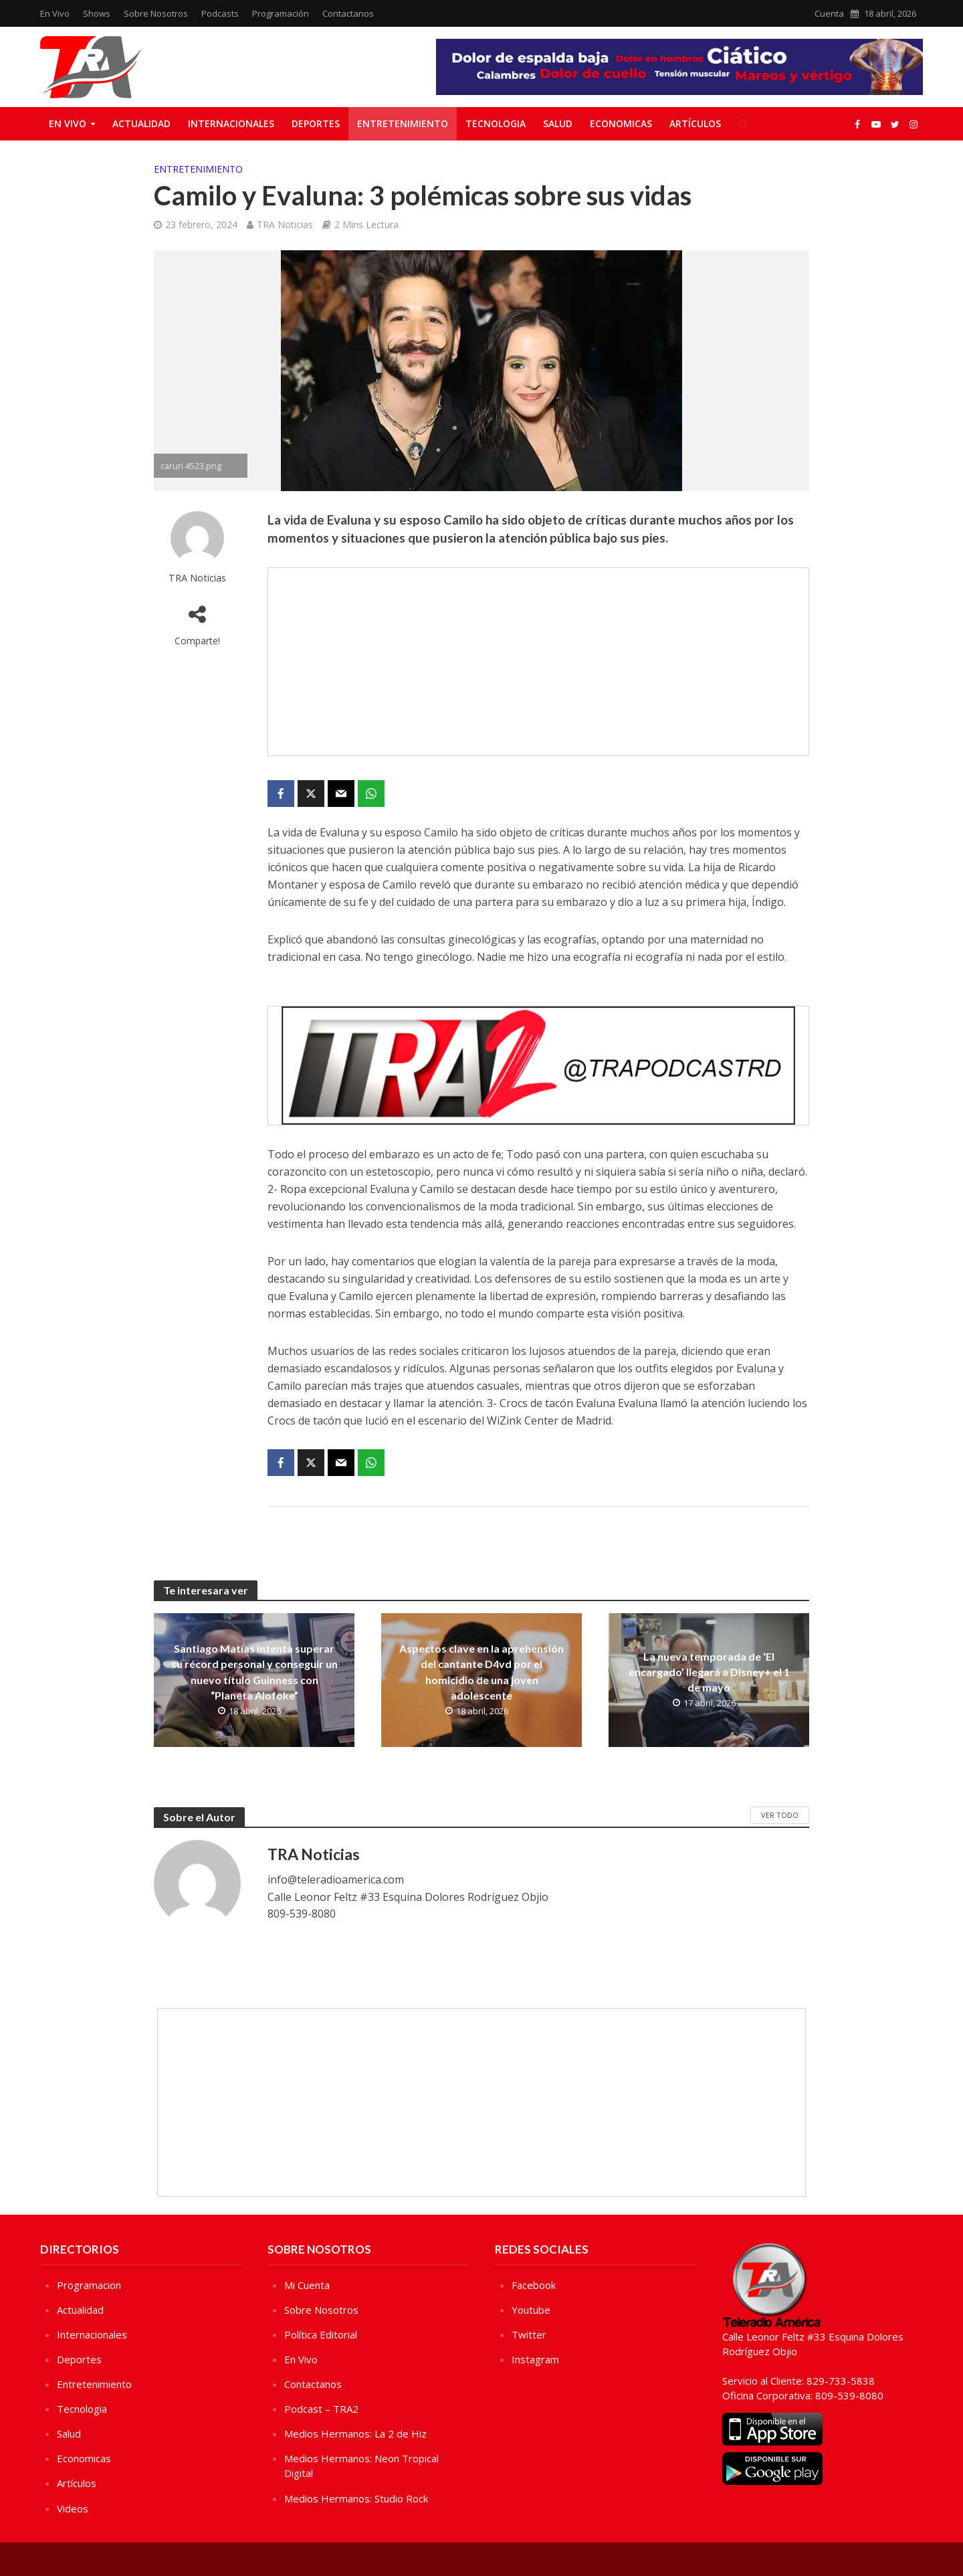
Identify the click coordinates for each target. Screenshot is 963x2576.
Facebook (534, 2285)
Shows (96, 13)
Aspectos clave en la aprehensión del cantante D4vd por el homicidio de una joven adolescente (481, 1671)
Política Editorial (320, 2334)
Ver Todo (779, 1815)
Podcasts (220, 13)
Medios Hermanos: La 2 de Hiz (355, 2433)
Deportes (316, 123)
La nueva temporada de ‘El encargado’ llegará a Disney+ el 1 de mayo (709, 1671)
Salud (557, 123)
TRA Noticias (285, 224)
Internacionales (231, 123)
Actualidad (141, 123)
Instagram (535, 2359)
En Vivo (55, 13)
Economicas (621, 123)
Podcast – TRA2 (321, 2408)
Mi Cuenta (307, 2285)
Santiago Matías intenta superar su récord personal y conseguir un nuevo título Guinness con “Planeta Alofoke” (254, 1671)
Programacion (89, 2285)
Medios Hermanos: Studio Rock (356, 2498)
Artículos (695, 123)
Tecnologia (495, 123)
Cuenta (829, 13)
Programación (280, 13)
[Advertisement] (538, 661)
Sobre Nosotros (156, 13)
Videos (72, 2508)
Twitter (529, 2334)
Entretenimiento (402, 123)
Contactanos (348, 13)
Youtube (531, 2309)
